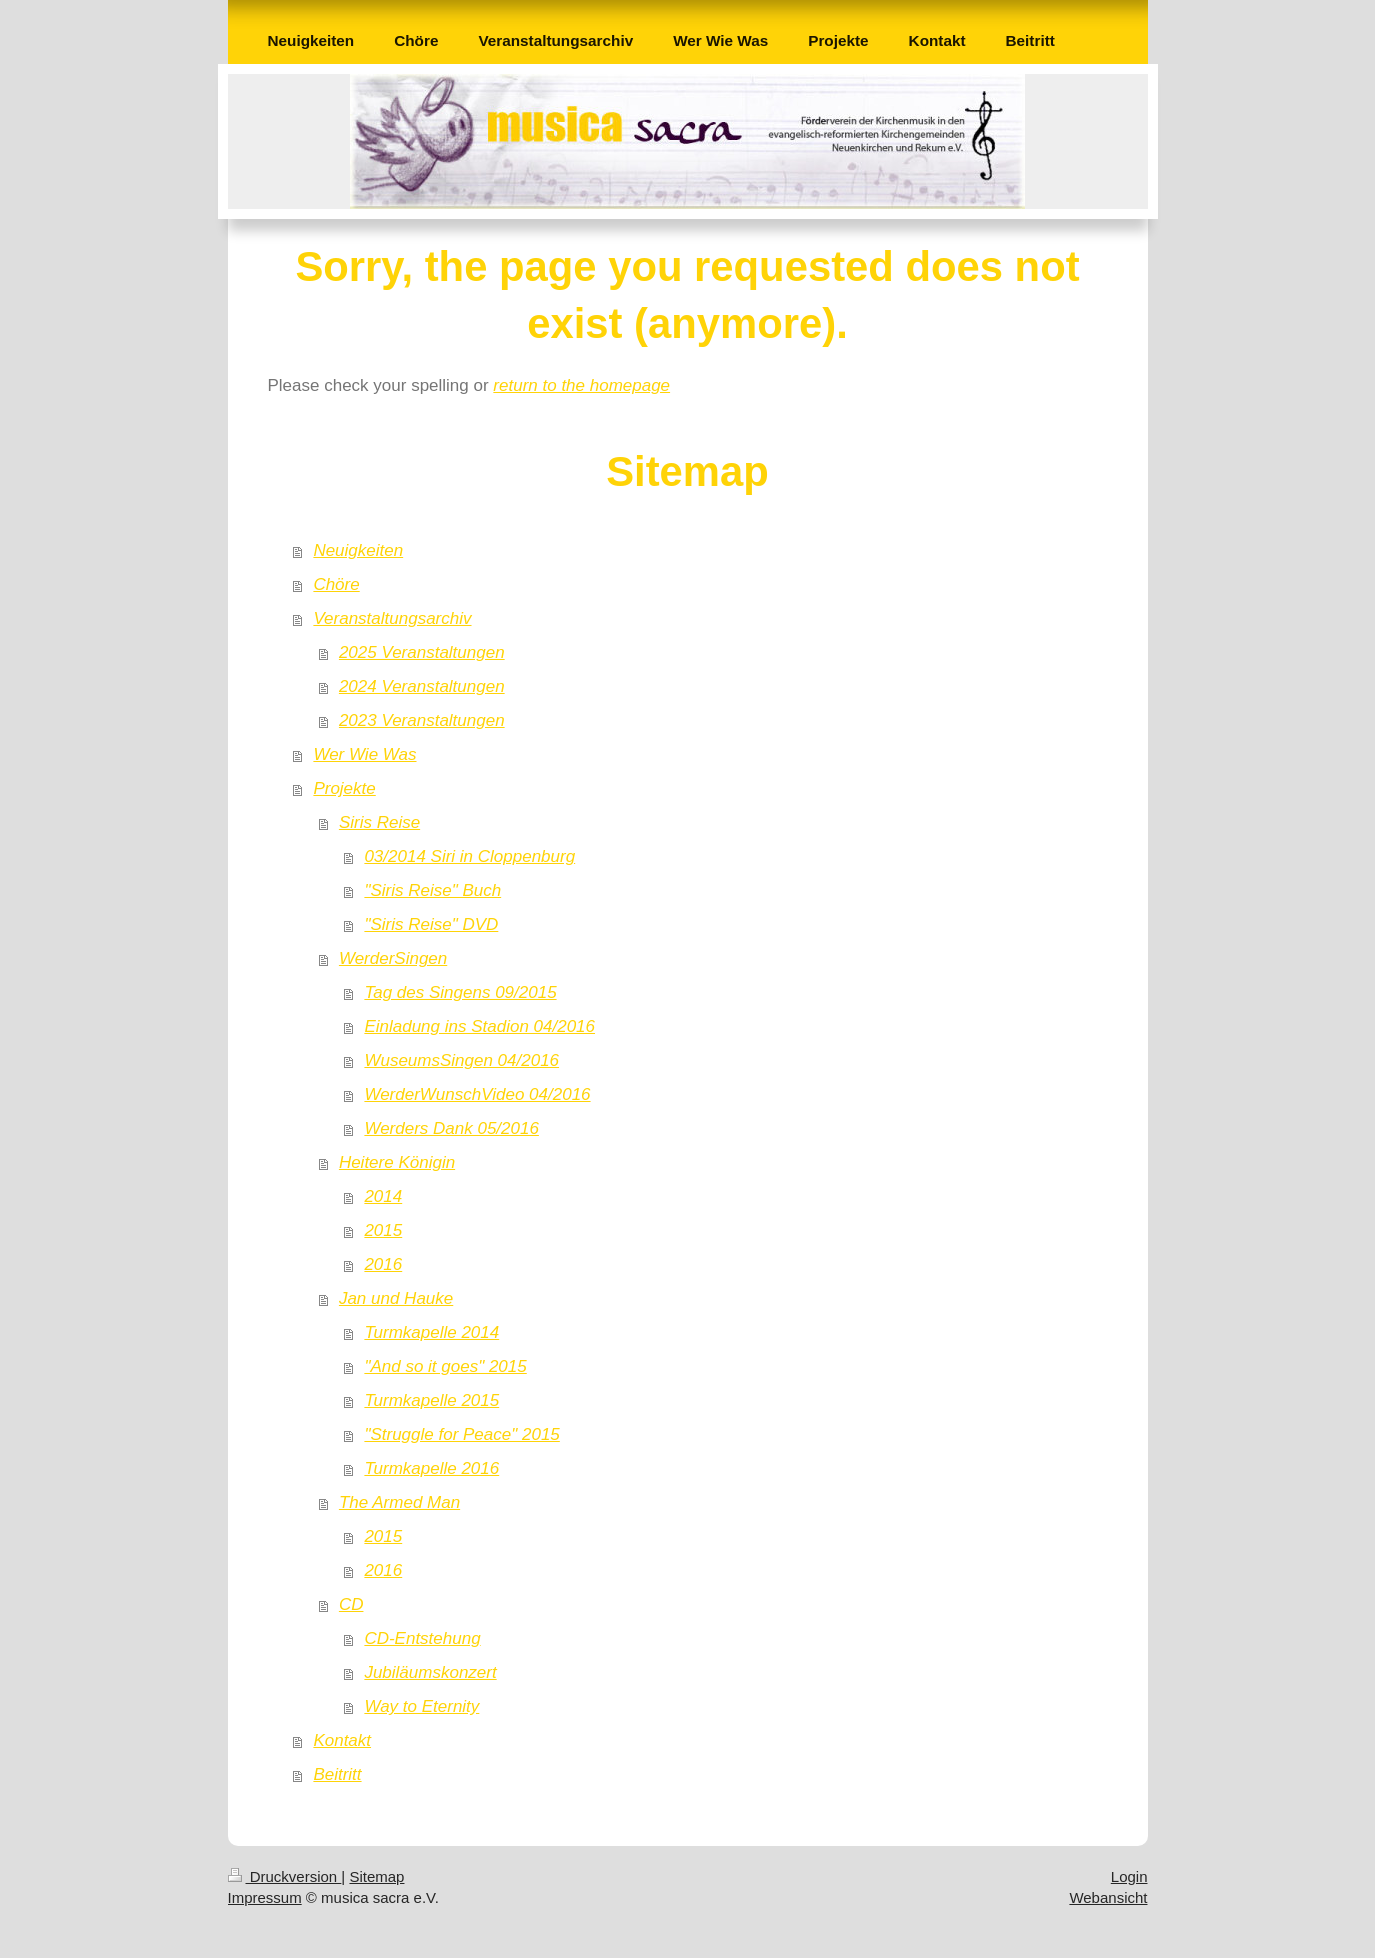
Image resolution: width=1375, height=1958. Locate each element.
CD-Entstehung (422, 1638)
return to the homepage (581, 385)
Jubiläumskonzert (430, 1672)
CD (351, 1604)
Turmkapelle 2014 (431, 1332)
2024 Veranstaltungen (422, 686)
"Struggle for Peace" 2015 (461, 1434)
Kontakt (342, 1740)
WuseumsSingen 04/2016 (461, 1060)
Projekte (344, 788)
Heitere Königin (397, 1162)
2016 (383, 1264)
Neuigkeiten (358, 550)
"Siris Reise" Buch (432, 890)
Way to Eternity (421, 1706)
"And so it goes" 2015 (445, 1366)
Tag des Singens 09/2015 (460, 992)
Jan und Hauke (396, 1298)
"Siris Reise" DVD (431, 924)
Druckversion (285, 1876)
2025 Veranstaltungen (422, 652)
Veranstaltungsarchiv (392, 618)
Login (1129, 1876)
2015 (383, 1230)
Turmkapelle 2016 (431, 1468)
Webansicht (1108, 1897)
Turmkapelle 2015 (431, 1400)
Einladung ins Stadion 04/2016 (479, 1026)
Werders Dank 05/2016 (451, 1128)
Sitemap (376, 1876)
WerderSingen (393, 958)
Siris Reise (379, 822)
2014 (383, 1196)
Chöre (336, 584)
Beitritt (337, 1774)
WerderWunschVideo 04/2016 (477, 1094)
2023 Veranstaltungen (422, 720)
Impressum (265, 1897)
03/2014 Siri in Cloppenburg (469, 856)
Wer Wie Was (364, 754)
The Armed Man (399, 1502)
